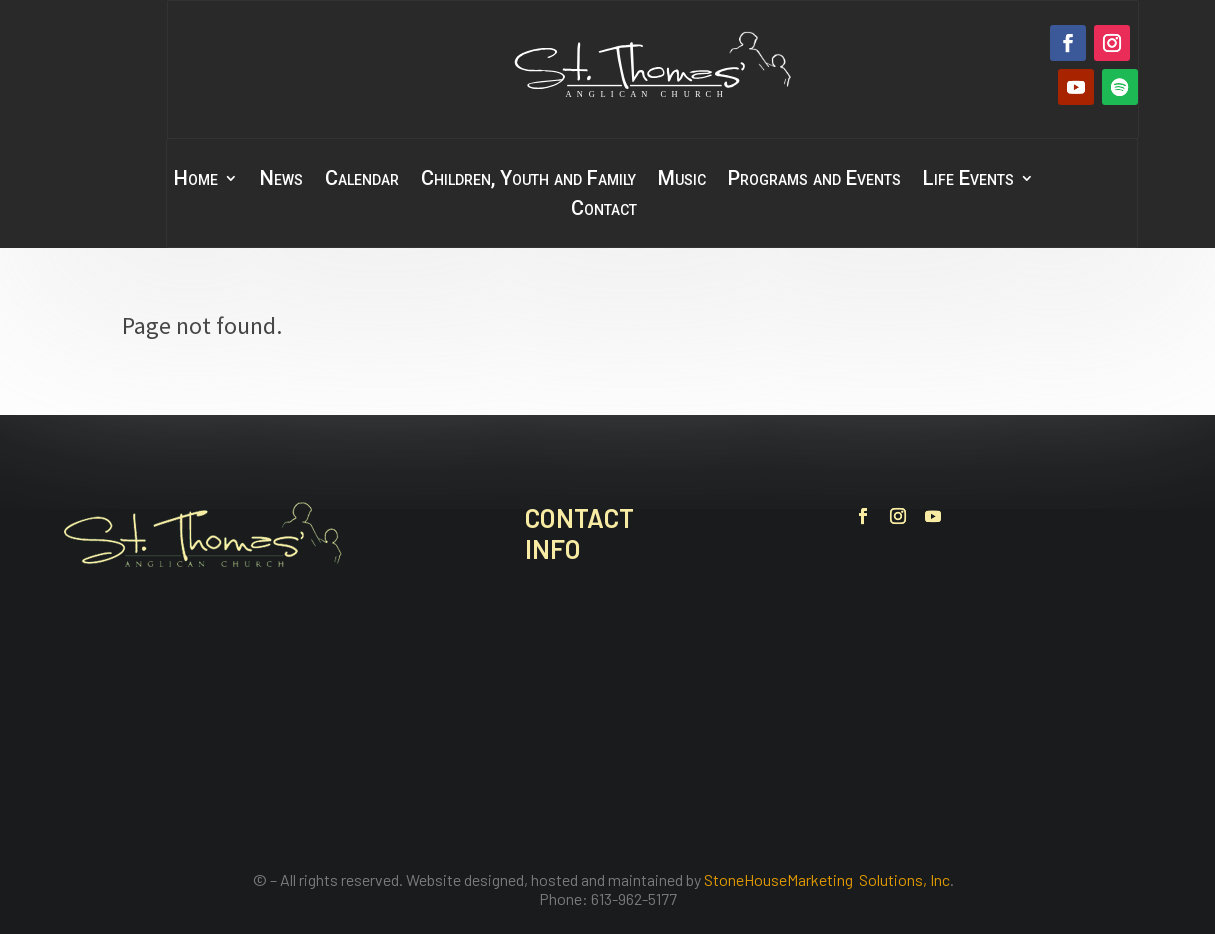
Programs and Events (814, 180)
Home (196, 180)
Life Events (968, 180)
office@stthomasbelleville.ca (655, 748)
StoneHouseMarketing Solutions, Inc (827, 879)
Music (682, 180)
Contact (604, 210)
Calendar (362, 180)
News (281, 180)
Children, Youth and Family (528, 180)
